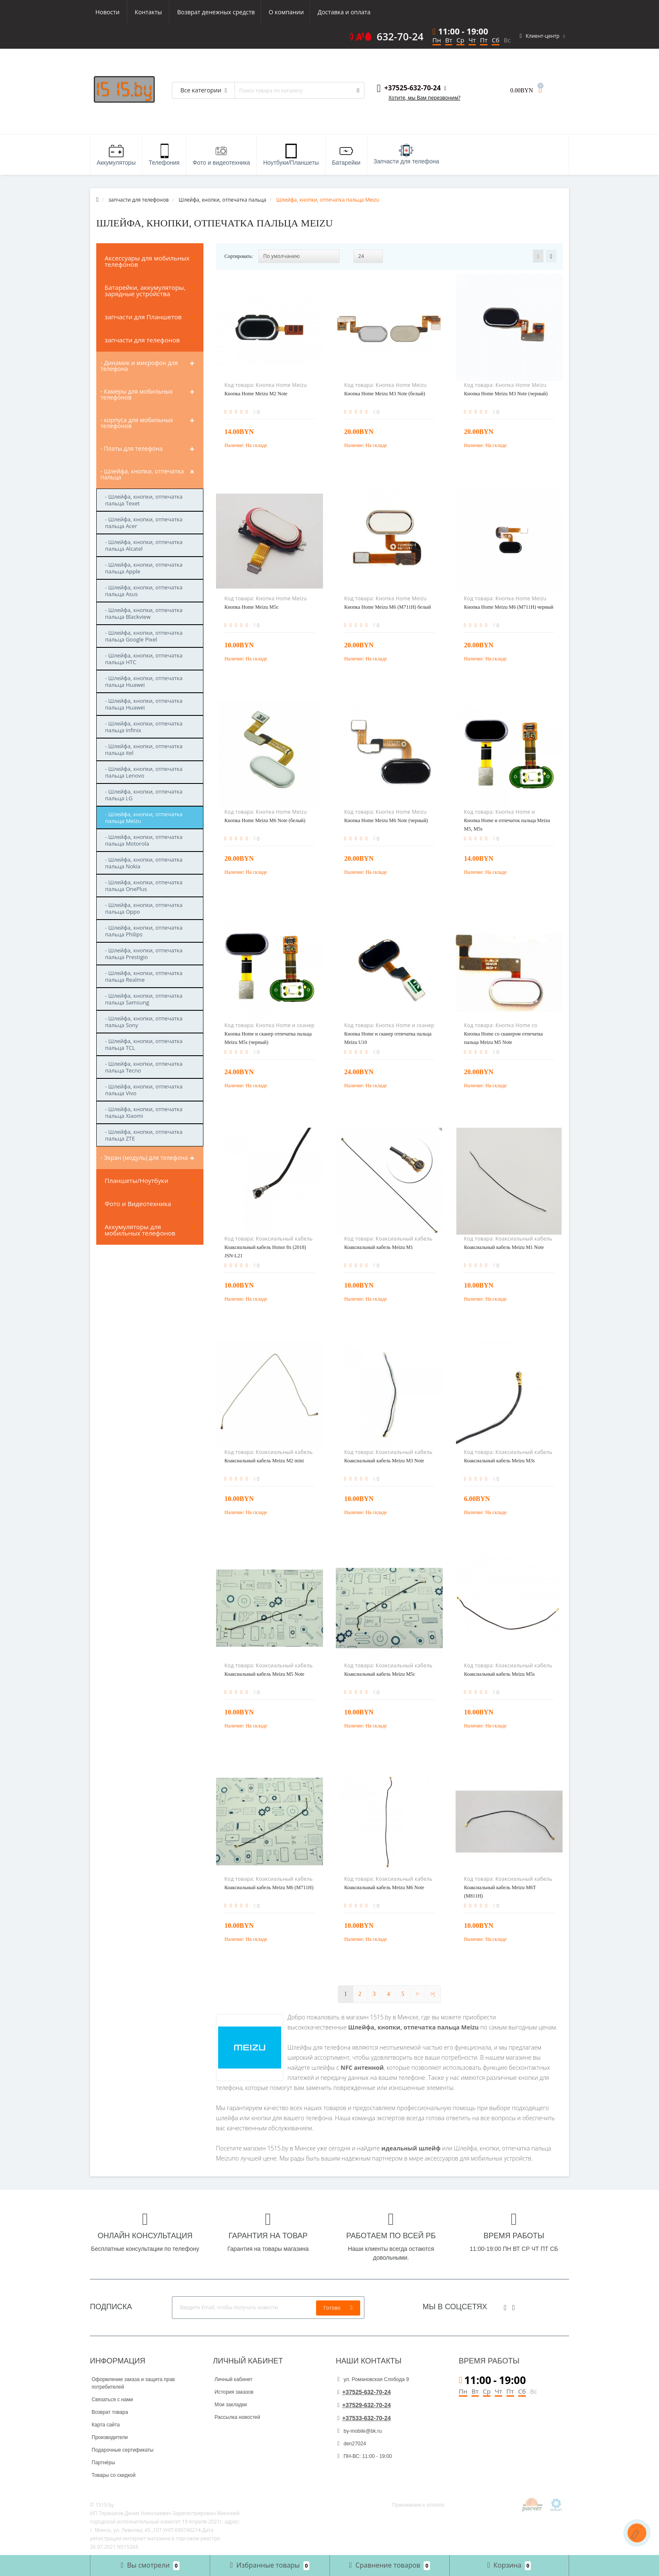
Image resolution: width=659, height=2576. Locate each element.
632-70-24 (400, 37)
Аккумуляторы (116, 155)
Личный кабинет (234, 2379)
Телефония (164, 155)
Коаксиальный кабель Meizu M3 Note (384, 1461)
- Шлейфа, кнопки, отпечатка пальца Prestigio (143, 953)
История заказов (234, 2392)
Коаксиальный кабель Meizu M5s (499, 1674)
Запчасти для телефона (406, 154)
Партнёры (103, 2463)
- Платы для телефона (131, 448)
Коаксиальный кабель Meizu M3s (499, 1461)
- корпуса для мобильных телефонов (136, 423)
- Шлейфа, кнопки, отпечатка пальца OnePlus (143, 885)
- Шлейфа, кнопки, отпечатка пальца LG (143, 795)
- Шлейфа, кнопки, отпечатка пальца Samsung (143, 999)
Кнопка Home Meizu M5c (251, 607)
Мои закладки (231, 2405)
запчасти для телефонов (142, 340)
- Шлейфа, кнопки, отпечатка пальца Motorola (143, 840)
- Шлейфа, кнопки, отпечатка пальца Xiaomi (143, 1112)
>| (432, 1994)
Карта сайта (106, 2425)
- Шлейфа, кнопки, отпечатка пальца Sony (143, 1022)
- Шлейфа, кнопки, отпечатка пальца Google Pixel (143, 636)
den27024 (351, 2444)
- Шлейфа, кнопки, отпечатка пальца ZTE (143, 1135)
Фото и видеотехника (221, 155)
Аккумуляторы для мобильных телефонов (140, 1229)
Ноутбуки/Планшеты (291, 155)
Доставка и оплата (265, 12)
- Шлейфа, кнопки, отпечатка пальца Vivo (143, 1090)
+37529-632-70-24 (364, 2405)
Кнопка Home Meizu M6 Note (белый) (265, 820)
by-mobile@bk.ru (359, 2431)
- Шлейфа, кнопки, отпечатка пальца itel (143, 749)
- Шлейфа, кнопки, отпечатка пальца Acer (143, 522)
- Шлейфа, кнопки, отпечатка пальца (142, 474)
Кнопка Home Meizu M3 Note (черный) (506, 394)
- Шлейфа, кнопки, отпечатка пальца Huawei (143, 681)
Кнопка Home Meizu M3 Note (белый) (384, 394)
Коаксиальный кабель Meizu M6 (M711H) (269, 1887)
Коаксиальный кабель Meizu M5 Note (264, 1674)
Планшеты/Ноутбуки (137, 1180)
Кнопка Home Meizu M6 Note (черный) (386, 820)
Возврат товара (110, 2412)
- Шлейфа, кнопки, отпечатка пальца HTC (143, 659)
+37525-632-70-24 (364, 2392)
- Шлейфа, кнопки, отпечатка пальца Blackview (143, 613)
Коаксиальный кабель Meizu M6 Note (384, 1887)
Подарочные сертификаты (122, 2450)
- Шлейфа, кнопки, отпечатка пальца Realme (143, 976)
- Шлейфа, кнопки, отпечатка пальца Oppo (143, 908)
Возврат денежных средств (134, 12)
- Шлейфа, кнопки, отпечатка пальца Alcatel (143, 545)
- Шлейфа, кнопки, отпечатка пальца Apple (143, 568)
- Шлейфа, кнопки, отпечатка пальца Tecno (143, 1067)
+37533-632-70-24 (364, 2418)
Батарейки (346, 155)
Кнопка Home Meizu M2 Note (255, 394)
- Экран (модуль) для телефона (144, 1158)
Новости (318, 12)
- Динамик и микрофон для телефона (139, 366)
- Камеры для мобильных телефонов (136, 394)
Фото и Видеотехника (138, 1203)
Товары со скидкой (113, 2475)
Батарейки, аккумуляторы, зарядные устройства (145, 290)
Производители (110, 2437)
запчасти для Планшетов (143, 317)
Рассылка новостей (237, 2417)
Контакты (359, 12)
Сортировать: (238, 256)
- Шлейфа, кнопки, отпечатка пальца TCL (143, 1044)
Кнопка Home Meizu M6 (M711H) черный (509, 607)
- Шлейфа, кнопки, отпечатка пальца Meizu (143, 817)
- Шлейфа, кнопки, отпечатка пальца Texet (143, 500)
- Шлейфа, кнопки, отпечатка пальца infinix (143, 727)
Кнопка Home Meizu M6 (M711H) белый (387, 607)
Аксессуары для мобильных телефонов (147, 261)
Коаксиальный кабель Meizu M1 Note (504, 1247)
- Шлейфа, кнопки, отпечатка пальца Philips (143, 931)
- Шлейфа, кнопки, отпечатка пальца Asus (143, 591)
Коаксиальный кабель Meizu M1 (378, 1247)
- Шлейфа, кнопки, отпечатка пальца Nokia (143, 863)
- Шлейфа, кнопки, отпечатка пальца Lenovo (143, 772)
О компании (206, 12)
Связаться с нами (112, 2400)
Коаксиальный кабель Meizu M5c (379, 1674)
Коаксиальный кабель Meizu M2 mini (264, 1461)
